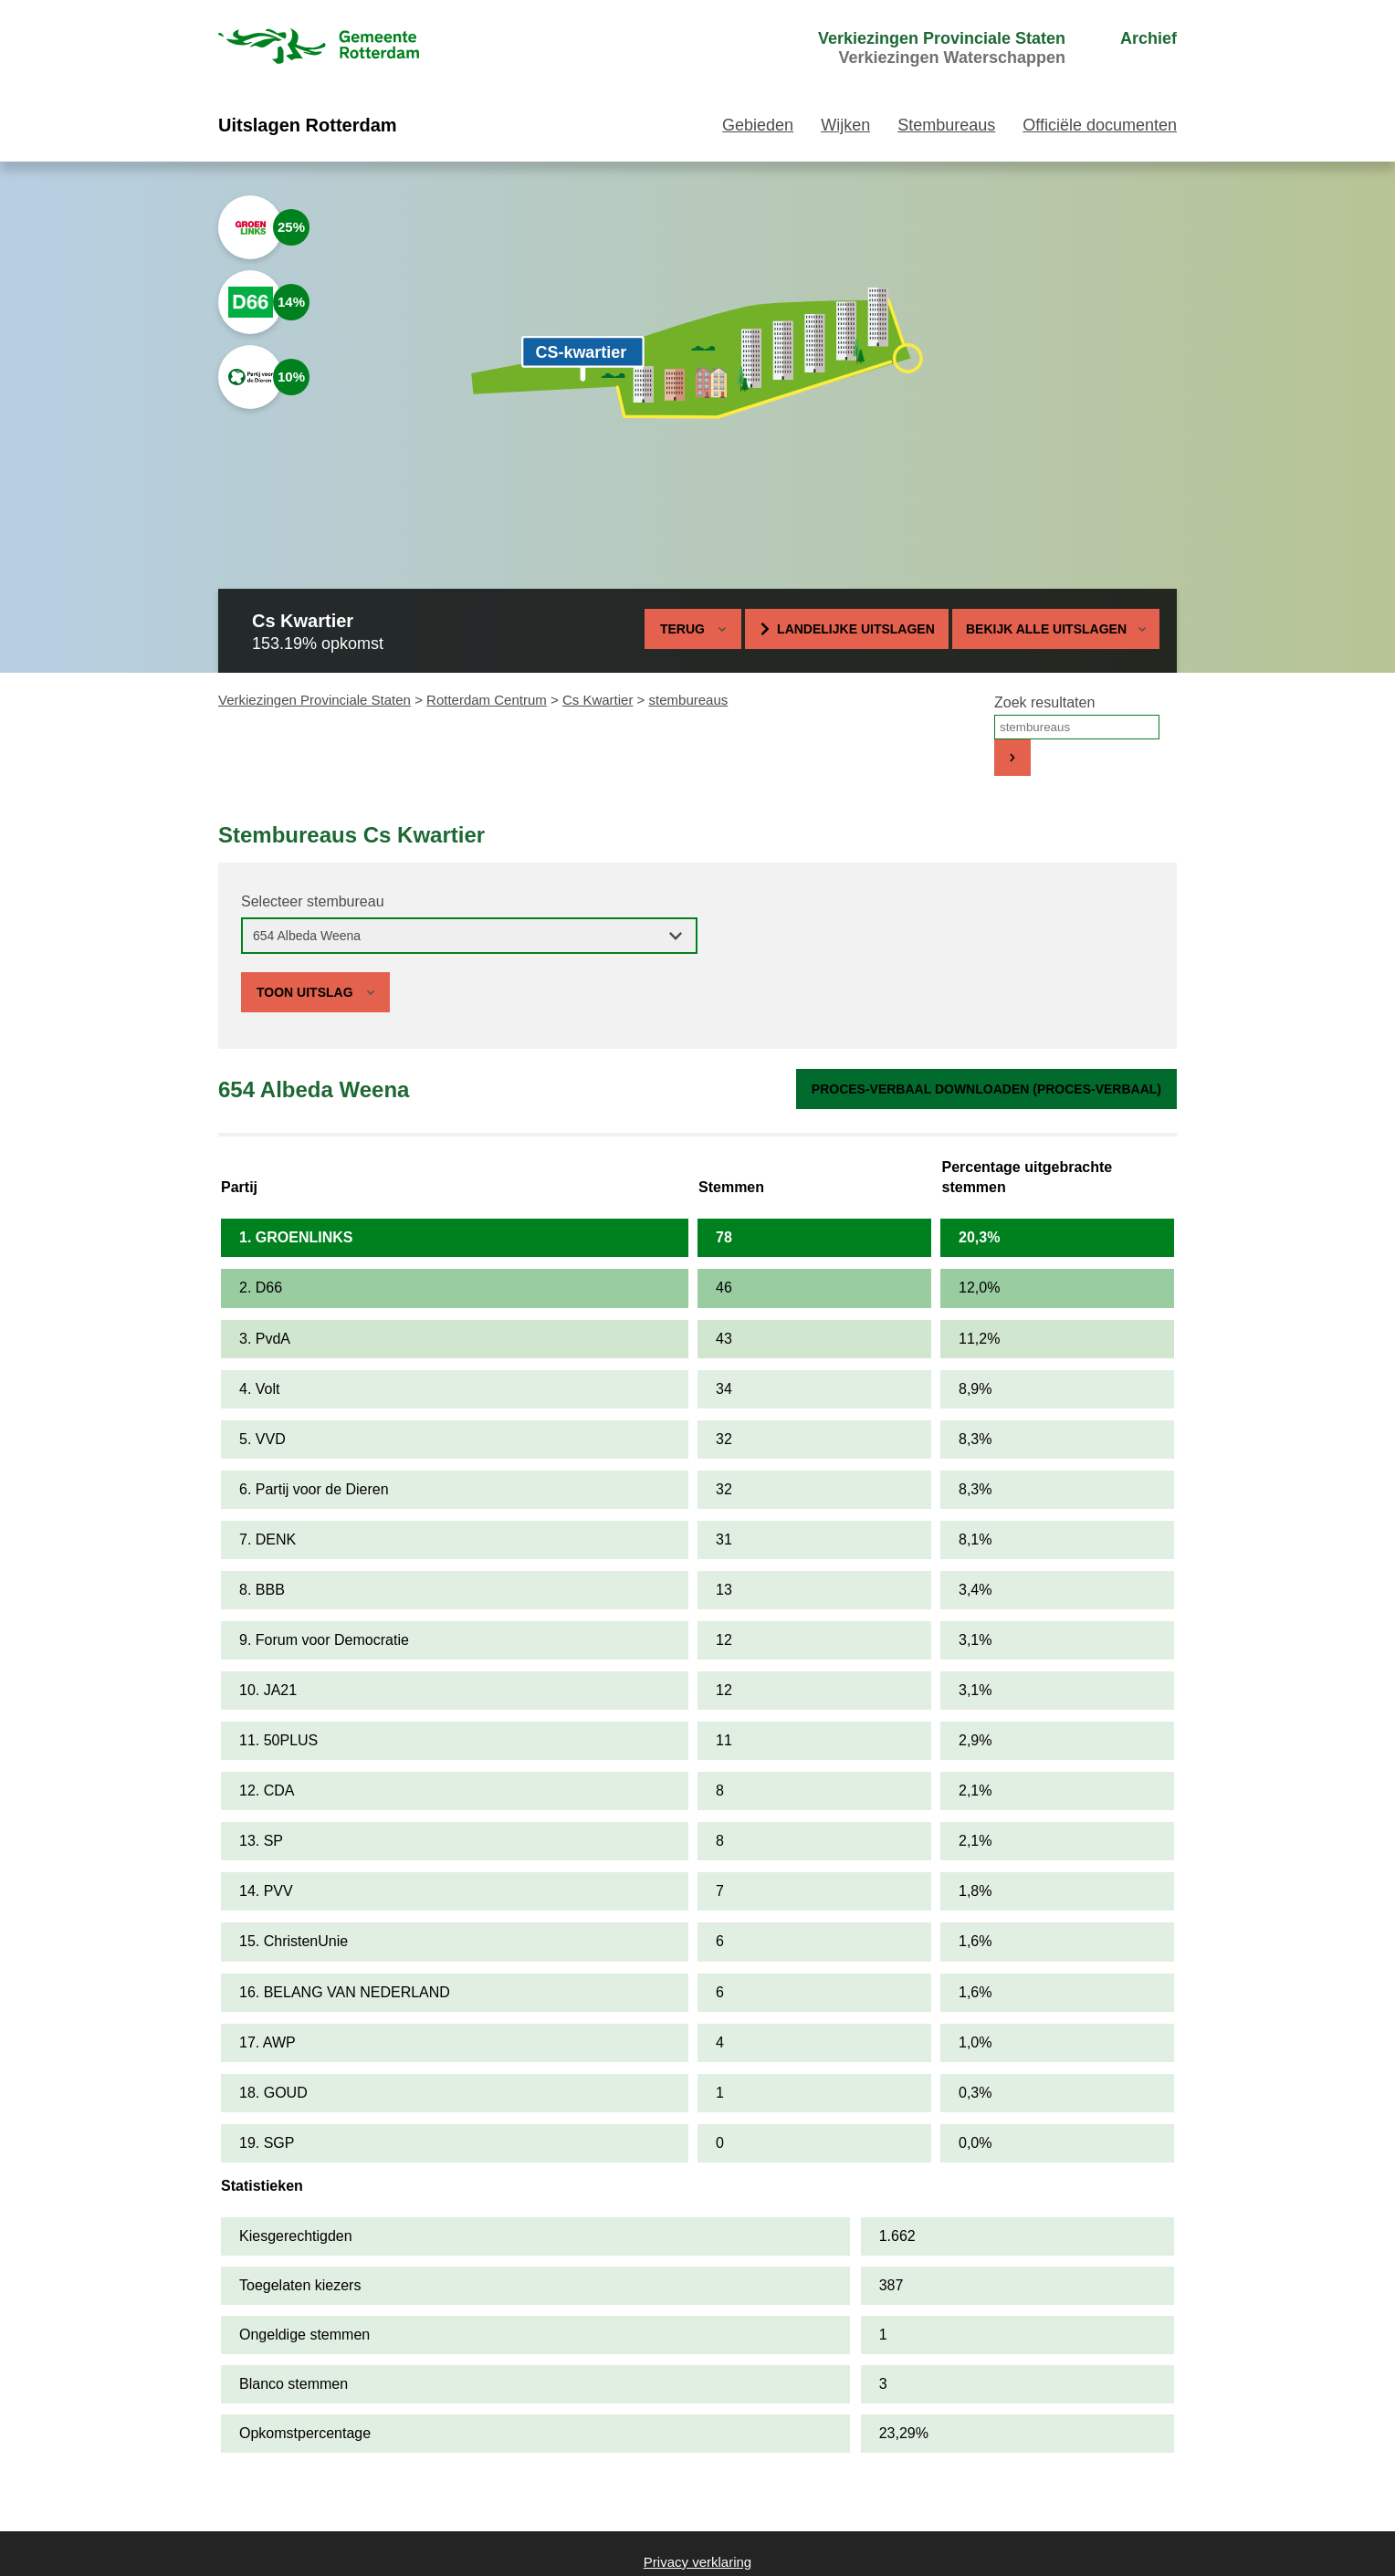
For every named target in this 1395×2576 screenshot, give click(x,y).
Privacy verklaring (697, 2562)
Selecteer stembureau (312, 901)
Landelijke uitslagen (856, 629)
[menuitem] (907, 48)
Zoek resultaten (1044, 702)
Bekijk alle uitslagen (1056, 629)
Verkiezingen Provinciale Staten (314, 699)
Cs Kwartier (598, 699)
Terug (682, 629)
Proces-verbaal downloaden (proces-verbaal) (986, 1089)
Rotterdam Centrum (486, 699)
